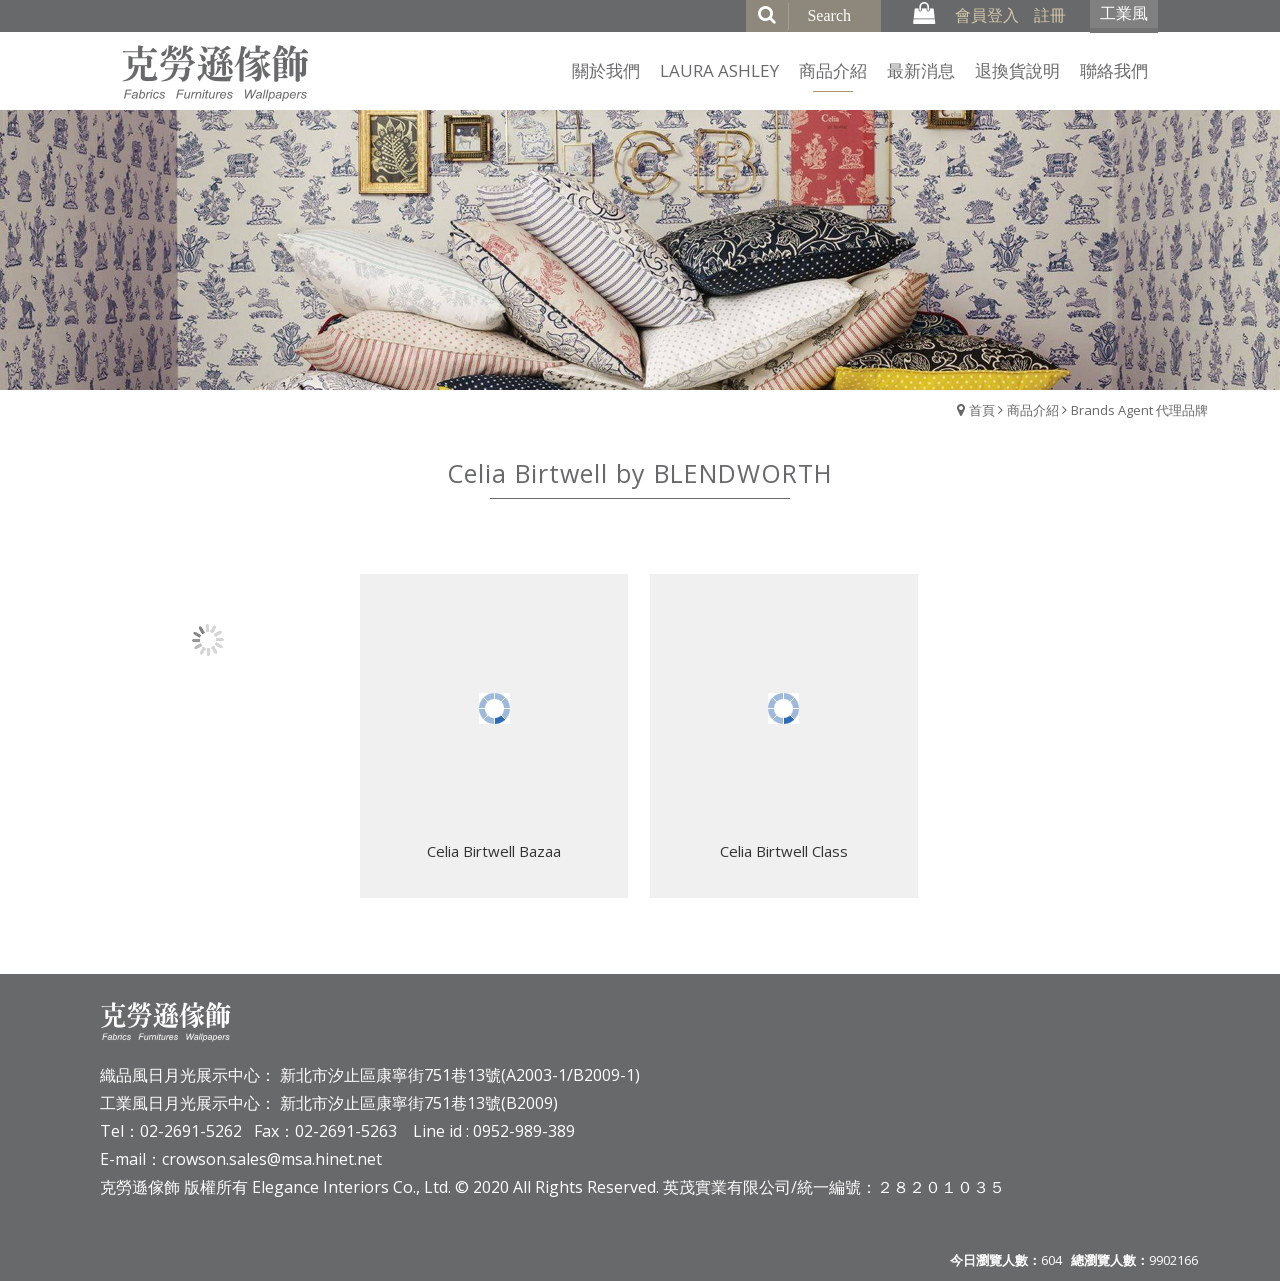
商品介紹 (1033, 410)
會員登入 (987, 15)
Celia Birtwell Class (784, 852)
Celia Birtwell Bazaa (494, 852)
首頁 (982, 410)
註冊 (1050, 15)
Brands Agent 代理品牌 (1139, 410)
